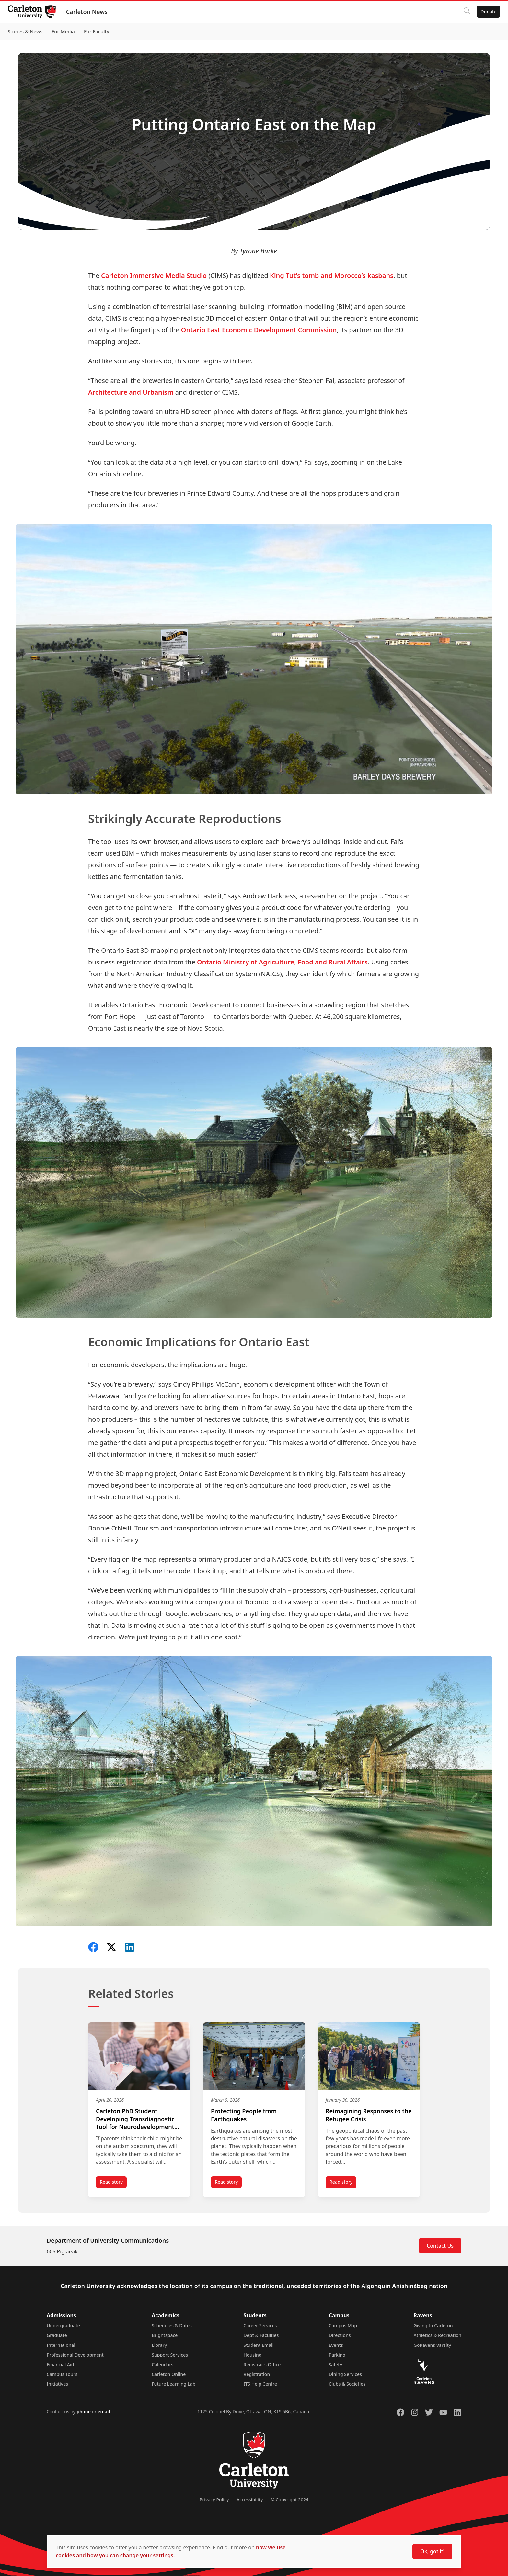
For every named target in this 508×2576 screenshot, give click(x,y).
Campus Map (343, 2326)
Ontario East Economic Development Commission (259, 329)
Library (159, 2345)
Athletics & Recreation (437, 2336)
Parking (337, 2355)
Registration (257, 2374)
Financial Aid (60, 2365)
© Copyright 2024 (289, 2500)
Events (336, 2345)
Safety (335, 2365)
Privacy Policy (214, 2500)
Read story (113, 2183)
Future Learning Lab (173, 2384)
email (104, 2412)
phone (84, 2412)
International (61, 2345)
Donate (486, 11)
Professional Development (75, 2355)
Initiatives (57, 2384)
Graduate (57, 2336)
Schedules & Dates (172, 2326)
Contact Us (440, 2246)
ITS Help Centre (260, 2384)
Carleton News (89, 12)
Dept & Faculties (261, 2336)
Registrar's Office (262, 2365)
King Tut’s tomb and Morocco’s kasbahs (331, 275)
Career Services (260, 2326)
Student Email (259, 2345)
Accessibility (250, 2500)
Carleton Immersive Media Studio (154, 275)
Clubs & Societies (347, 2384)
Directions (340, 2336)
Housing (253, 2355)
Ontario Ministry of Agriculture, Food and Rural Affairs (282, 962)
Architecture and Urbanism (131, 392)
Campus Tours (62, 2374)
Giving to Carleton (433, 2326)
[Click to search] (464, 12)
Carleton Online (169, 2374)
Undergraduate (63, 2326)
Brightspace (165, 2336)
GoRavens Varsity (432, 2345)
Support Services (170, 2355)
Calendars (162, 2365)
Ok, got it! (432, 2551)
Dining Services (345, 2374)
